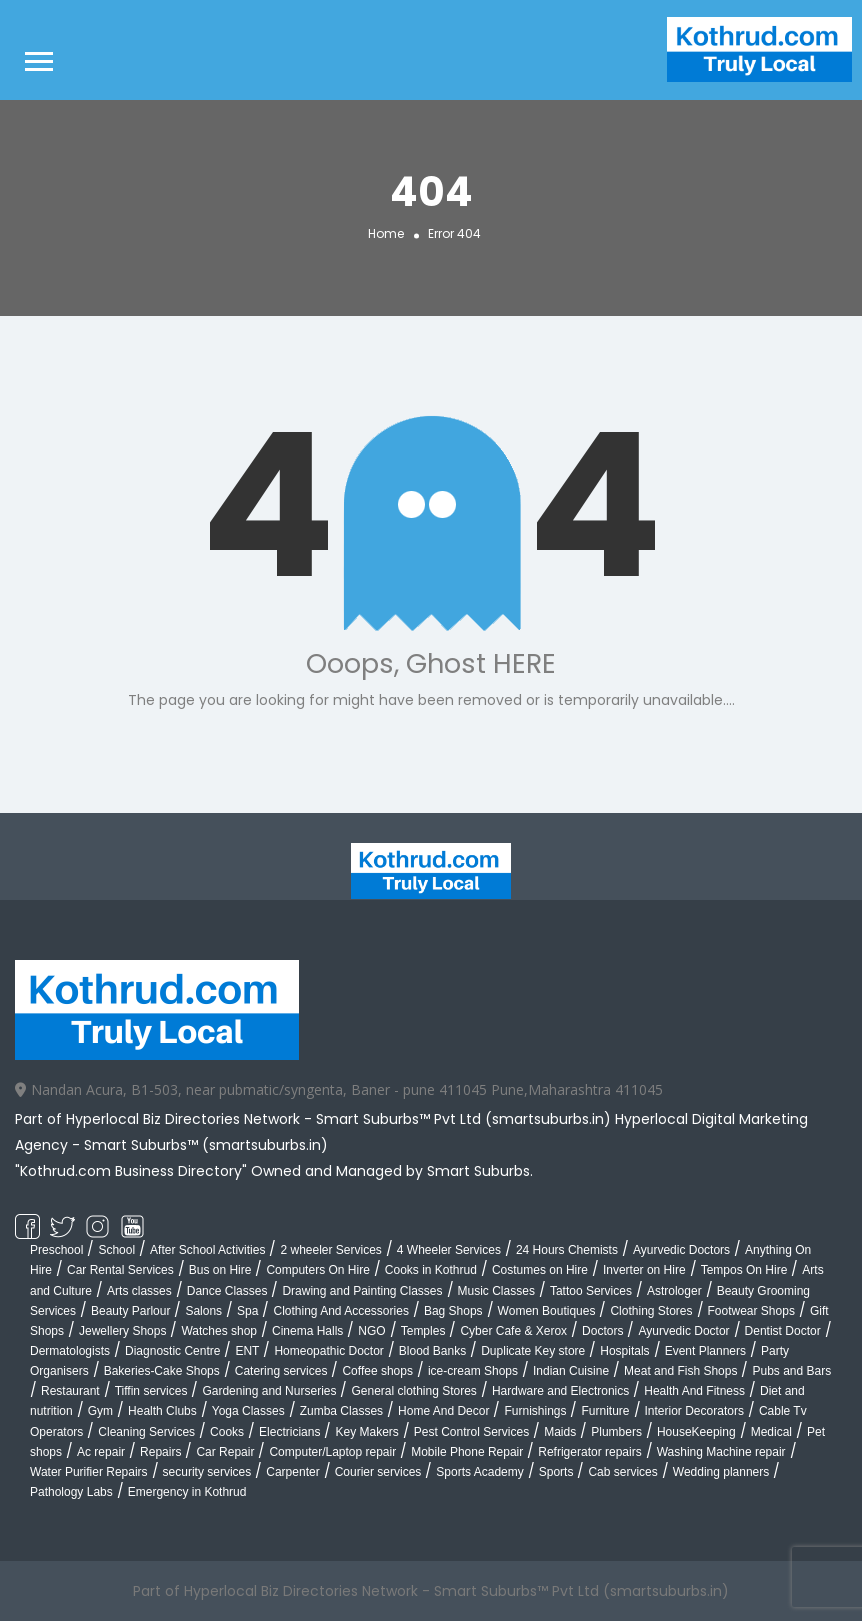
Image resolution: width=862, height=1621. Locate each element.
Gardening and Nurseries (269, 1391)
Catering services (281, 1371)
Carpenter (292, 1472)
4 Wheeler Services (449, 1250)
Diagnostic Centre (172, 1351)
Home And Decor (443, 1411)
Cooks (227, 1432)
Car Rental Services (120, 1270)
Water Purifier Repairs (89, 1472)
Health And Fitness (694, 1391)
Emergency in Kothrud (187, 1492)
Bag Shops (453, 1311)
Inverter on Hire (644, 1270)
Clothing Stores (651, 1311)
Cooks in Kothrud (431, 1270)
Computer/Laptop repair (332, 1452)
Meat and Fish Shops (680, 1371)
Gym (100, 1411)
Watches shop (219, 1331)
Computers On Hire (317, 1270)
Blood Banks (432, 1351)
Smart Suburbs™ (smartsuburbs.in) (206, 1145)
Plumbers (616, 1432)
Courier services (378, 1472)
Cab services (622, 1472)
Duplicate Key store (533, 1351)
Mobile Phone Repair (467, 1452)
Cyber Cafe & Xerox (513, 1331)
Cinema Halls (307, 1331)
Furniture (605, 1411)
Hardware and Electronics (560, 1391)
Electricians (289, 1432)
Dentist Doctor (783, 1331)
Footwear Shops (751, 1311)
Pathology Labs (71, 1492)
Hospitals (624, 1351)
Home (386, 233)
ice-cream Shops (473, 1371)
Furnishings (535, 1411)
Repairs (160, 1452)
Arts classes (139, 1291)
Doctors (602, 1331)
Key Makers (366, 1432)
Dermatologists (70, 1351)
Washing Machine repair (721, 1452)
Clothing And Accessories (340, 1311)
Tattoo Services (591, 1291)
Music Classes (496, 1291)
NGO (371, 1331)
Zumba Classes (341, 1411)
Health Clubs (162, 1411)
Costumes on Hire (540, 1270)
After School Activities (207, 1250)
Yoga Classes (248, 1411)
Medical (771, 1432)
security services (207, 1472)
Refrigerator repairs (589, 1452)
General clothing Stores (413, 1391)
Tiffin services (151, 1391)
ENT (247, 1351)
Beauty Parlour (130, 1311)
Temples (423, 1331)
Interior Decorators (694, 1411)
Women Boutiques (547, 1311)
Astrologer (674, 1291)
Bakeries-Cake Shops (162, 1371)
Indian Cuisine (571, 1371)
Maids (560, 1432)
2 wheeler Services (330, 1250)
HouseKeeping (696, 1432)
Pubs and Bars (791, 1371)
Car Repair (225, 1452)
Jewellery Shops (122, 1331)
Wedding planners (721, 1472)
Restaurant (70, 1391)
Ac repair (101, 1452)
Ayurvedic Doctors (681, 1250)
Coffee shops (377, 1371)
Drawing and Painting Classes (362, 1291)
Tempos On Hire (744, 1270)
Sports (556, 1472)
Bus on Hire (220, 1270)
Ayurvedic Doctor (683, 1331)
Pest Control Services (471, 1432)
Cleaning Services (146, 1432)
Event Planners (705, 1351)
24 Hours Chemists (567, 1250)
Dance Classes (227, 1291)
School (116, 1250)
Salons (203, 1311)
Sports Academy (479, 1472)
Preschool (56, 1250)
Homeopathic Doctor (328, 1351)
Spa (247, 1311)
